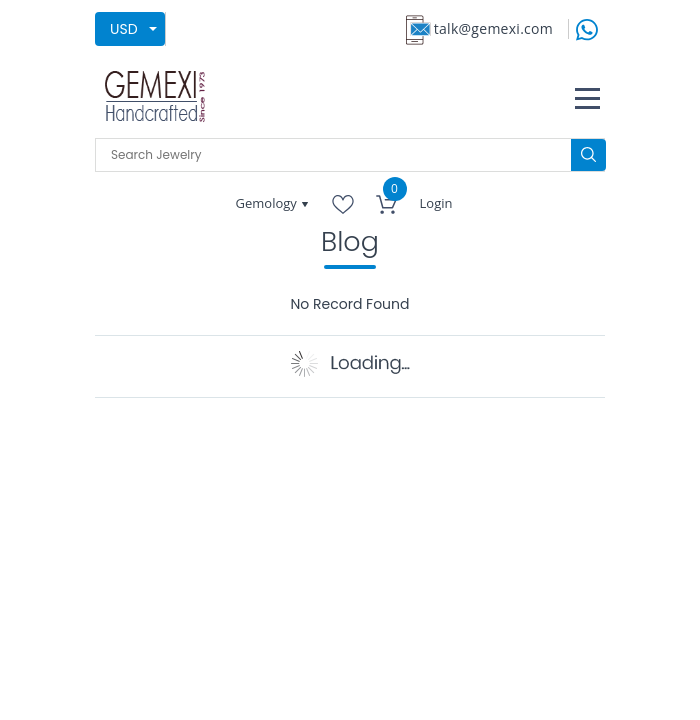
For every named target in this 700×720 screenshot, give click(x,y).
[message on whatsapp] (587, 27)
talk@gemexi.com (493, 28)
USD (124, 29)
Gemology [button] (268, 203)
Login (436, 203)
